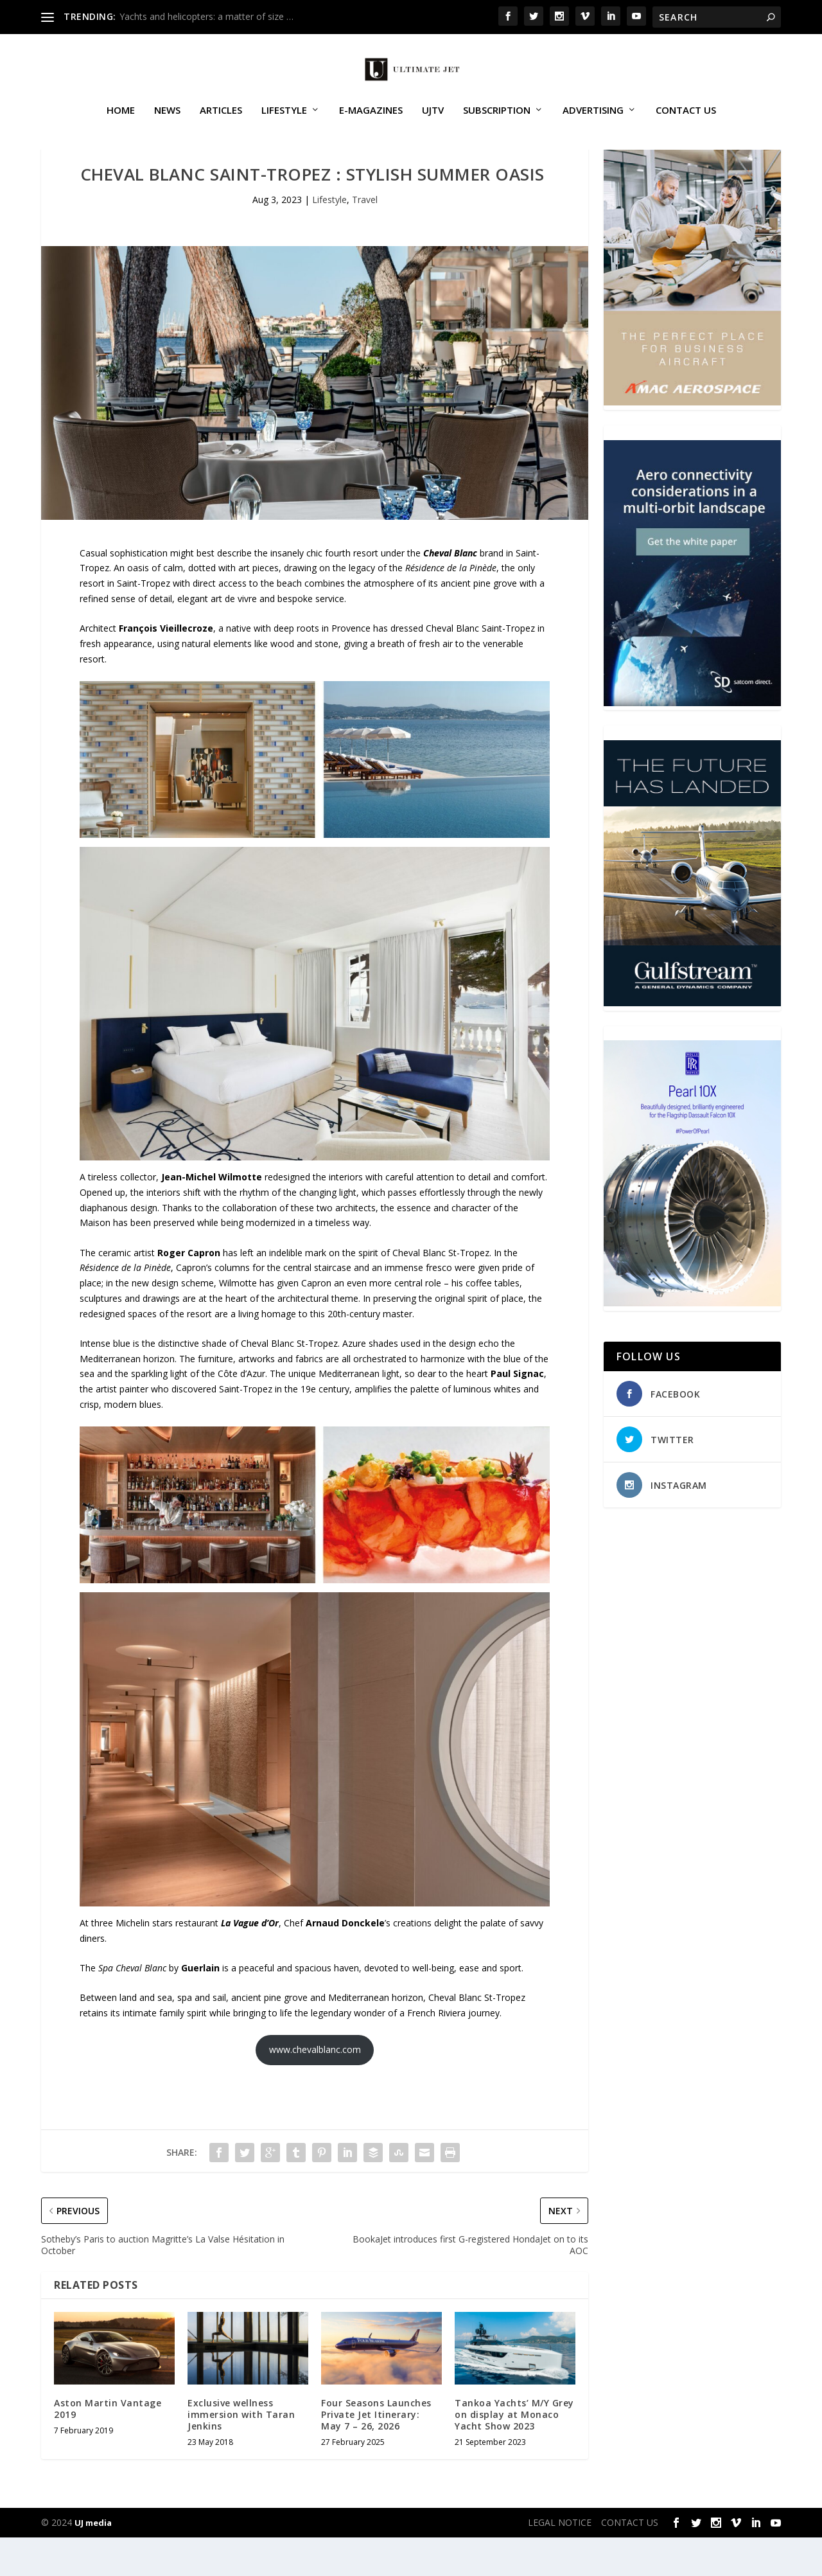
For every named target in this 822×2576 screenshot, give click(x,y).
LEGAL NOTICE (559, 2561)
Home (121, 124)
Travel (365, 238)
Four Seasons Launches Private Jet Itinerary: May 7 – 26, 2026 (376, 2453)
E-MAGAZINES (371, 124)
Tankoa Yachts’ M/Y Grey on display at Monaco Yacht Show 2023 (514, 2453)
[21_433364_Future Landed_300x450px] (692, 1041)
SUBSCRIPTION (496, 124)
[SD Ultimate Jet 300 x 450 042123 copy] (692, 741)
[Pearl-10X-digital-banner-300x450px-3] (692, 1341)
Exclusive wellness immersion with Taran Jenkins (241, 2453)
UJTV (433, 124)
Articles (221, 124)
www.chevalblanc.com (315, 2088)
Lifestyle (284, 124)
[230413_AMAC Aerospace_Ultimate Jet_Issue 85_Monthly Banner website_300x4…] (692, 440)
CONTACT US (686, 124)
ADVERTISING (593, 124)
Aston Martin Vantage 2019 (107, 2447)
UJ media (93, 2561)
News (167, 124)
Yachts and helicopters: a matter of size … (206, 16)
